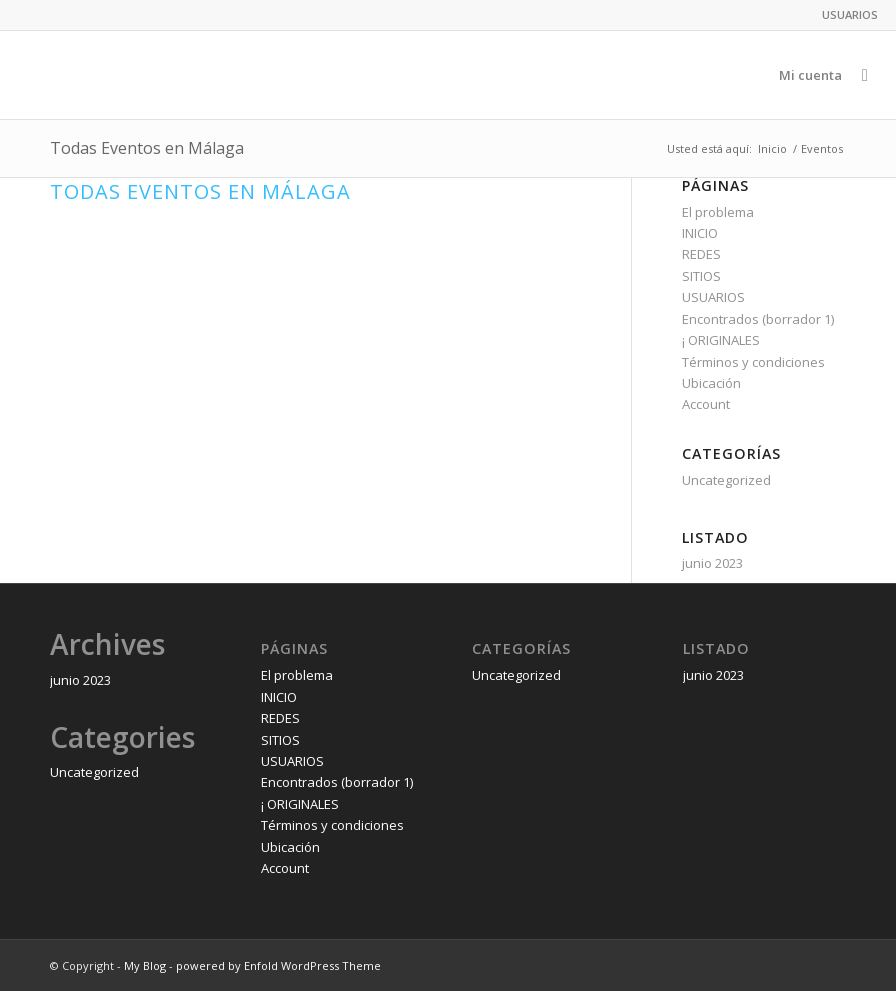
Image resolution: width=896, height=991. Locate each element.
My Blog (145, 965)
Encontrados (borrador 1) (758, 319)
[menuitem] (845, 15)
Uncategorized (726, 480)
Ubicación (711, 383)
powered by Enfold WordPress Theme (278, 965)
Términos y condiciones (753, 362)
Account (706, 404)
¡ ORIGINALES (721, 340)
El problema (718, 212)
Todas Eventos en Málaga (200, 191)
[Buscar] (865, 75)
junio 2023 (712, 563)
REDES (701, 254)
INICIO (700, 233)
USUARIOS (850, 14)
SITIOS (701, 276)
